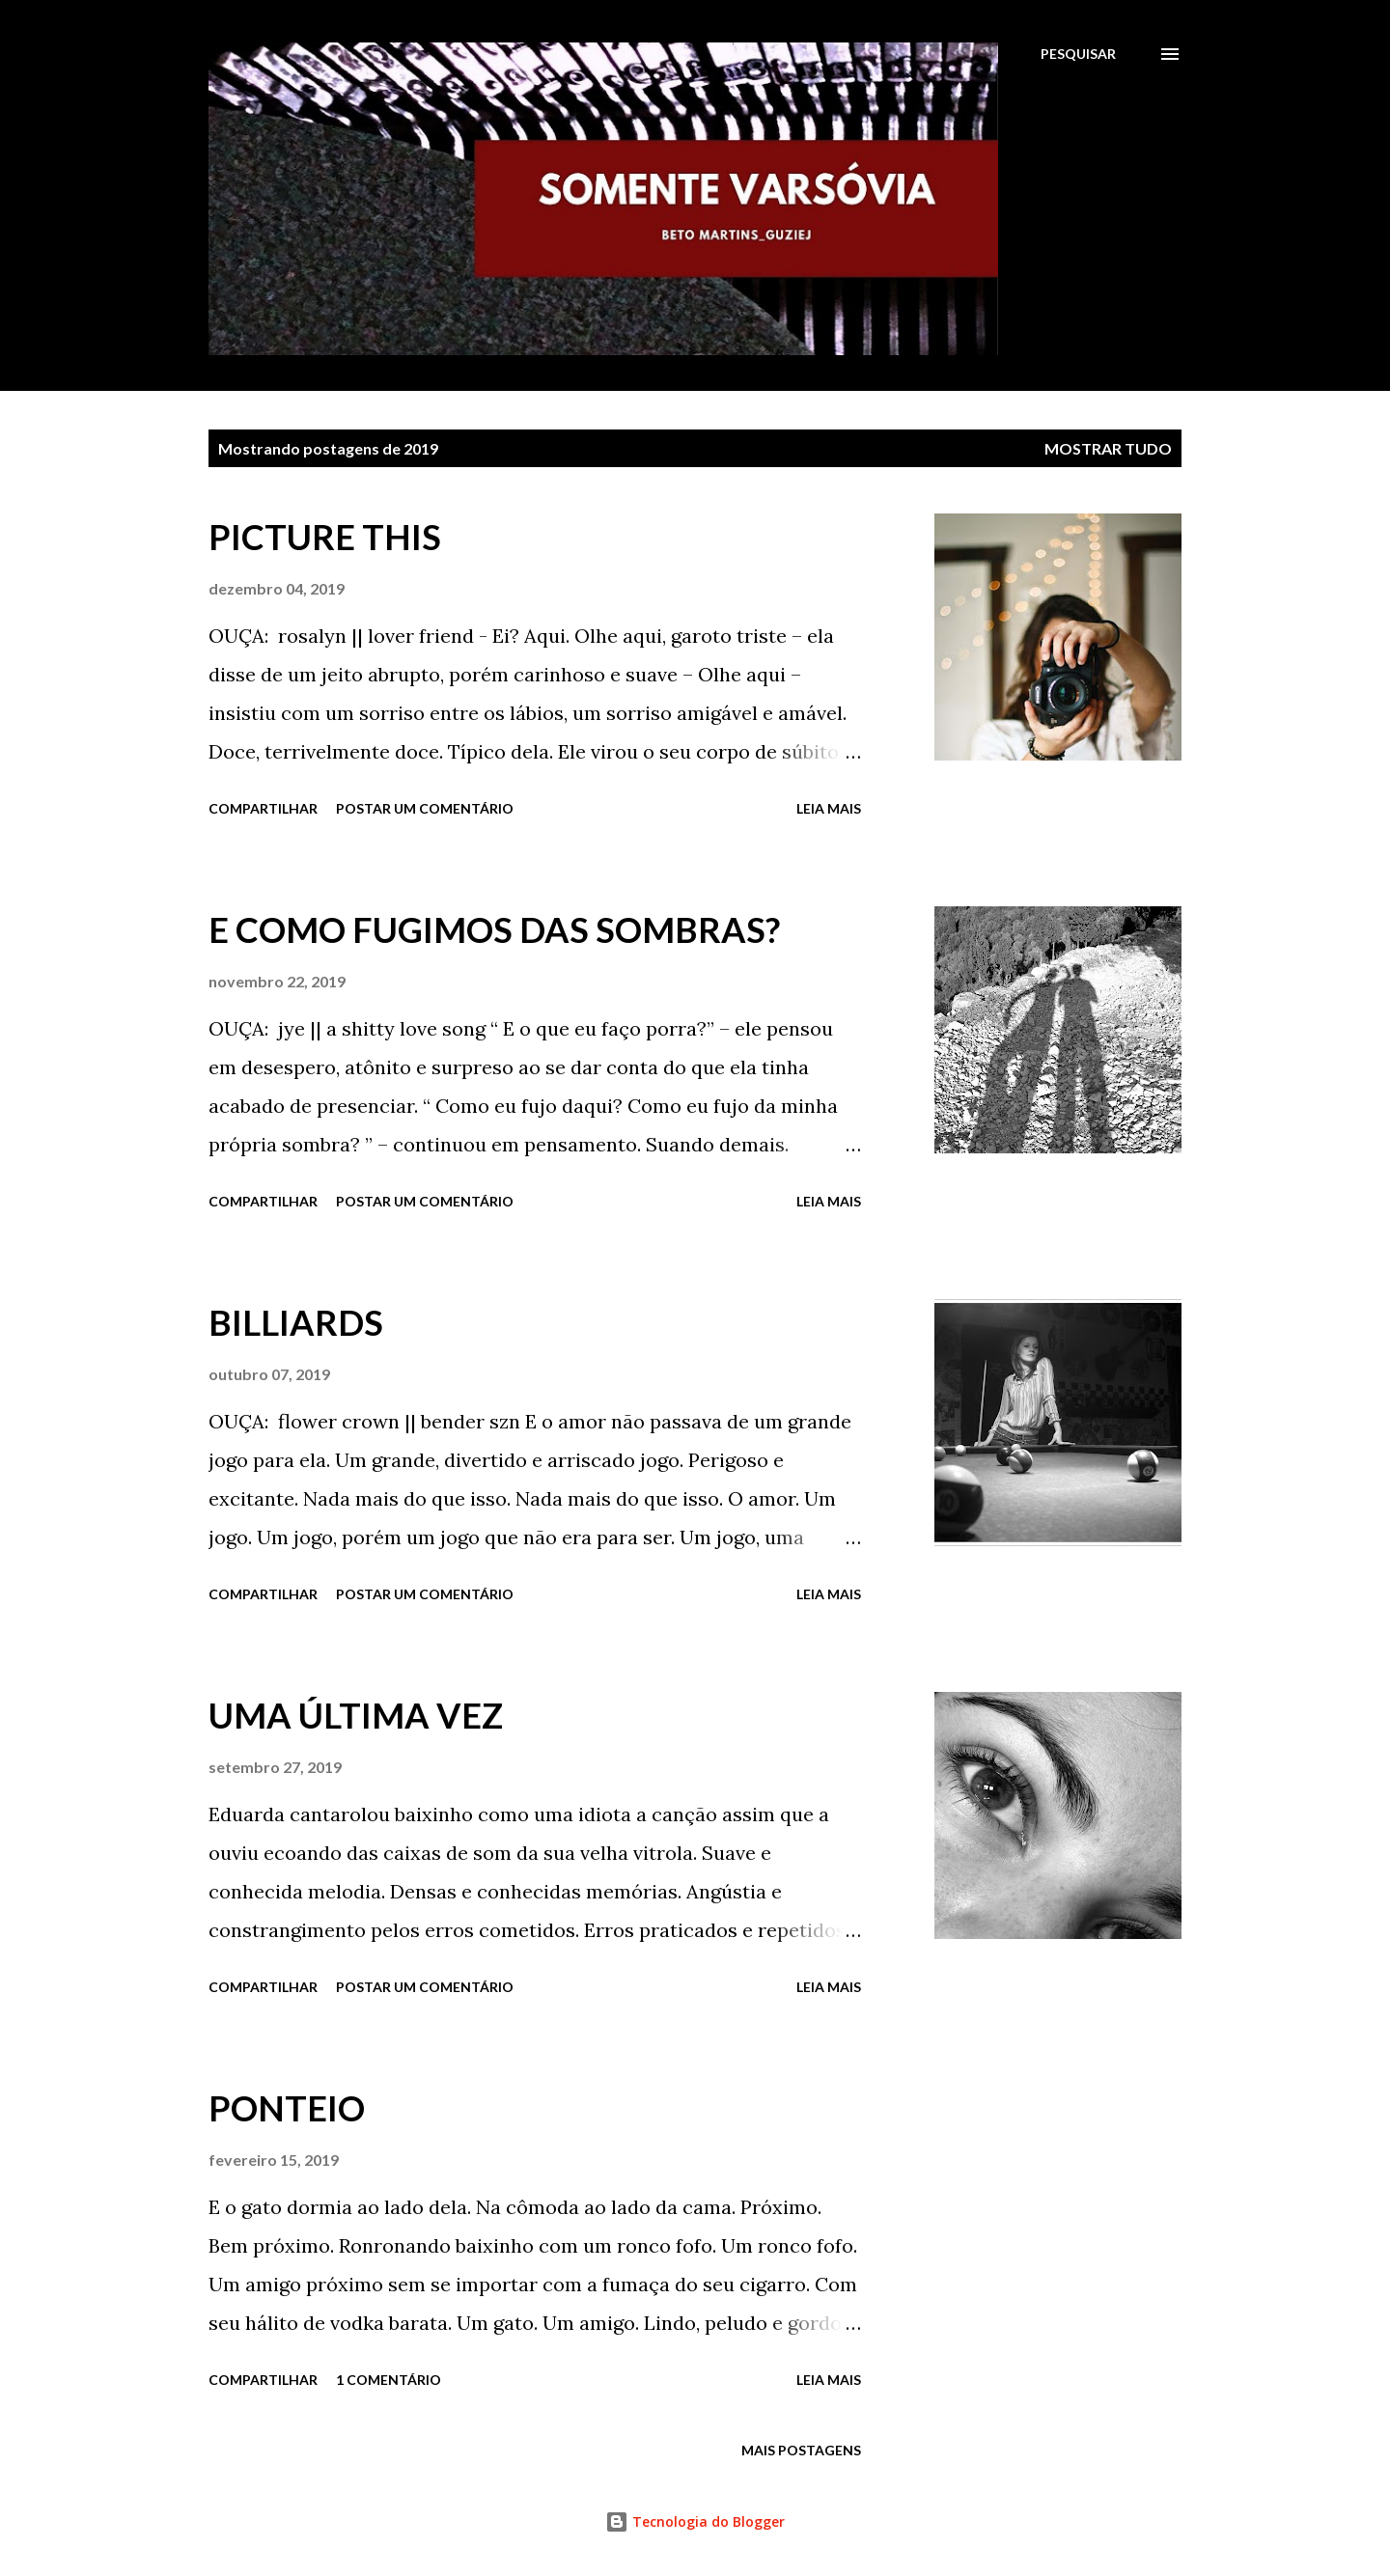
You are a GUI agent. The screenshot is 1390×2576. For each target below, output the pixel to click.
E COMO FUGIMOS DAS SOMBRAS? (494, 929)
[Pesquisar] (1078, 54)
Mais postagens (801, 2450)
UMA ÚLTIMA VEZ (355, 1715)
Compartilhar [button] (263, 808)
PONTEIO (286, 2108)
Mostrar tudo (1108, 448)
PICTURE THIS (324, 536)
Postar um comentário (425, 808)
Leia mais (828, 808)
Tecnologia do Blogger (695, 2521)
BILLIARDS (295, 1322)
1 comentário (388, 2379)
